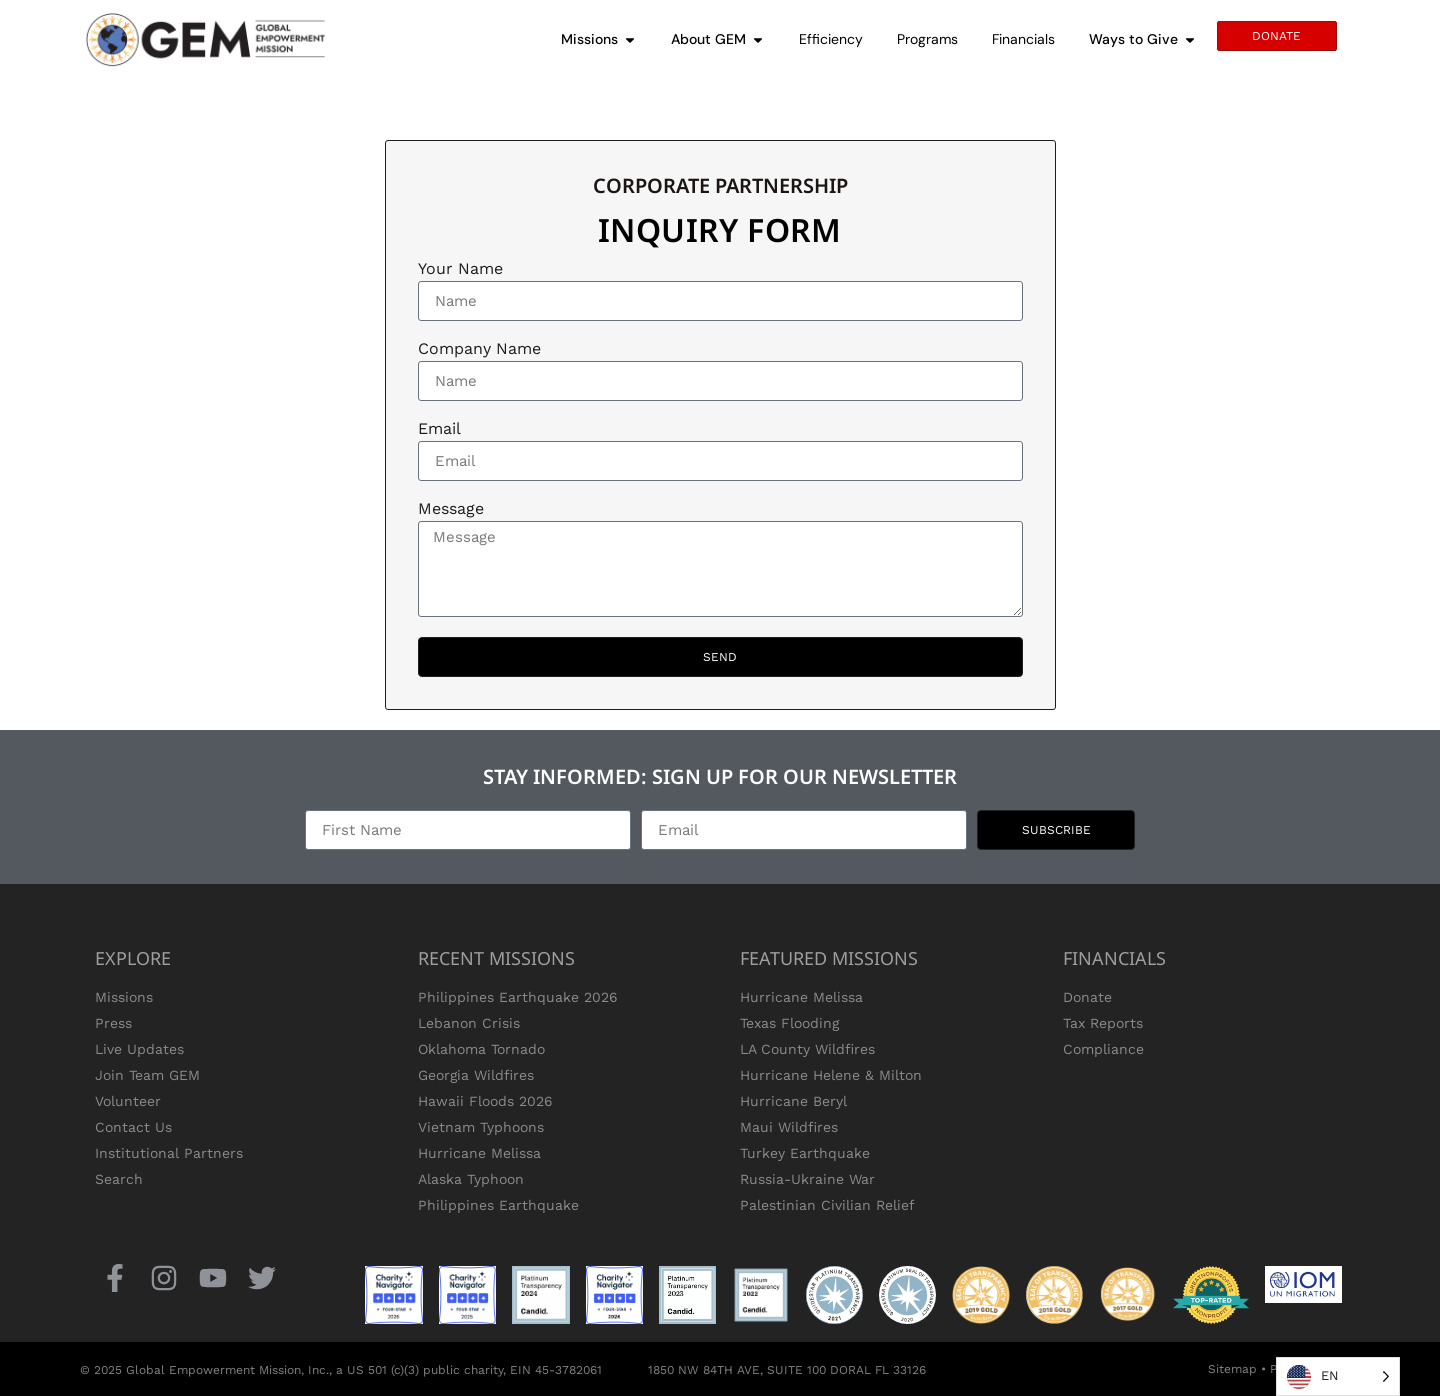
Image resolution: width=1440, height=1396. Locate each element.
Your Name (460, 269)
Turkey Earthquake (805, 1153)
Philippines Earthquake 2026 (518, 997)
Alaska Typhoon (471, 1179)
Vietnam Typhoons (481, 1127)
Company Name (479, 349)
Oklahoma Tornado (481, 1049)
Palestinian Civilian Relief (827, 1205)
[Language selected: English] (1338, 1376)
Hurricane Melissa (479, 1153)
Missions (124, 997)
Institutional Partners (169, 1153)
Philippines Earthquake (498, 1205)
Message (451, 509)
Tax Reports (1103, 1023)
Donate (1087, 997)
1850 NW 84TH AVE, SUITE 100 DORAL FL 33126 (787, 1370)
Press (113, 1023)
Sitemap (1232, 1369)
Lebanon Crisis (469, 1023)
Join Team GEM (147, 1075)
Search (119, 1179)
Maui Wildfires (789, 1127)
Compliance (1103, 1049)
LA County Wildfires (807, 1049)
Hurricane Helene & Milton (831, 1075)
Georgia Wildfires (476, 1075)
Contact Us (133, 1127)
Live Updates (139, 1049)
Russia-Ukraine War (807, 1179)
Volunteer (128, 1101)
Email (439, 429)
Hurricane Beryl (793, 1101)
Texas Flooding (789, 1023)
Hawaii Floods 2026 (485, 1101)
